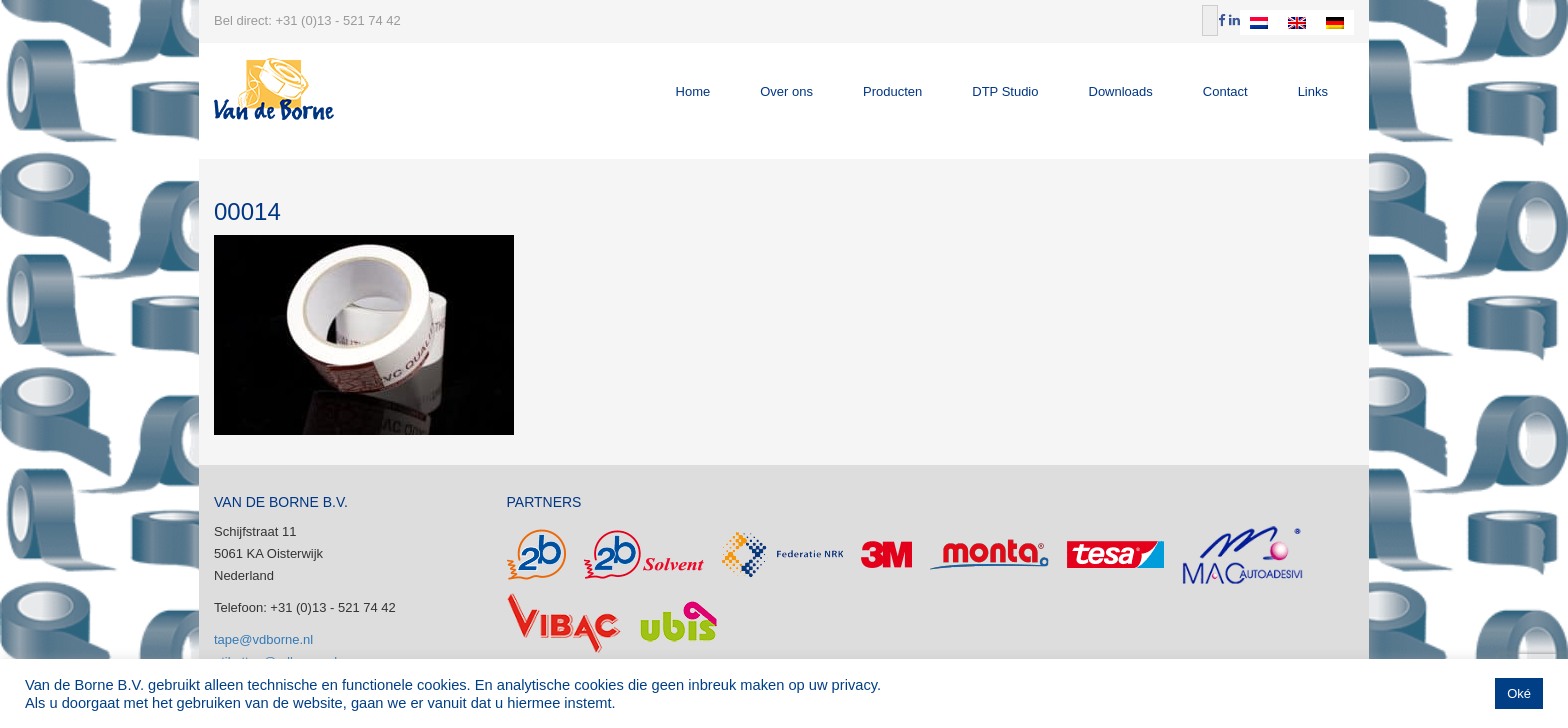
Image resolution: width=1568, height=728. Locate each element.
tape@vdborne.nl (263, 639)
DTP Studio (1005, 91)
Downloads (1121, 91)
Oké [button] (1519, 693)
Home (693, 91)
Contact (1225, 91)
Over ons (786, 91)
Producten (892, 91)
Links (1313, 91)
